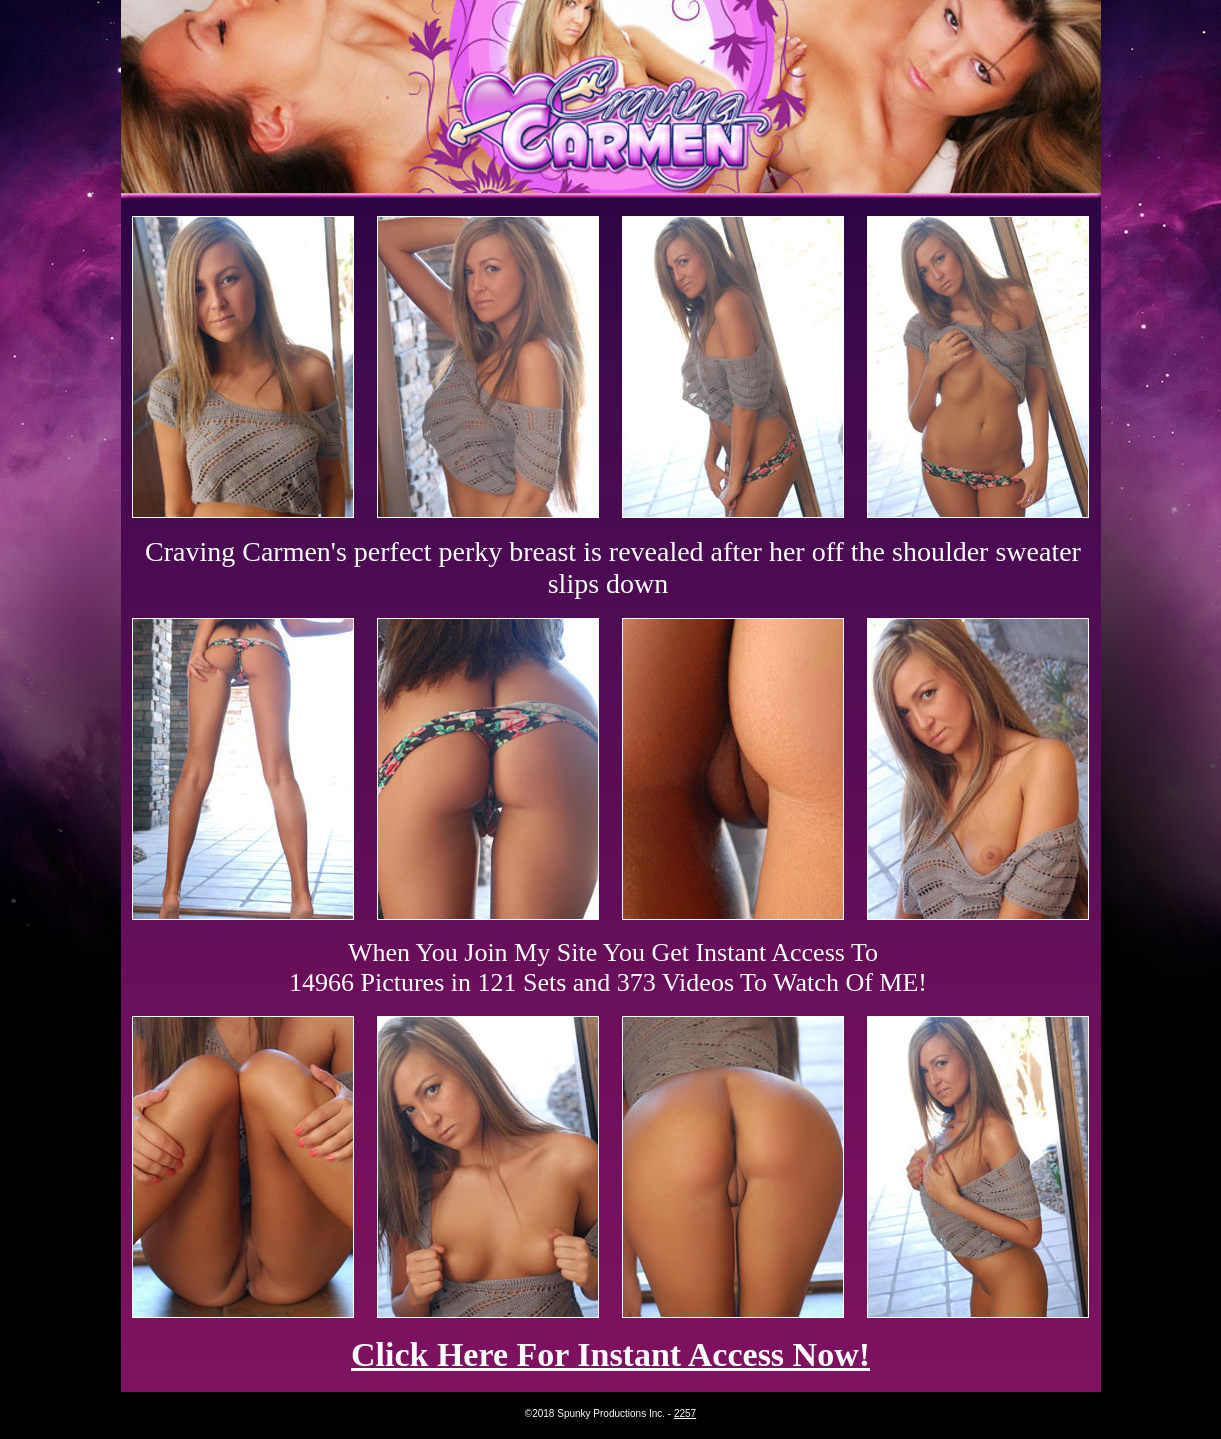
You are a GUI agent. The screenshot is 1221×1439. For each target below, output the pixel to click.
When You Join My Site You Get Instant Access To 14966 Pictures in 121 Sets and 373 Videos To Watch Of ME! (608, 967)
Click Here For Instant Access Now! (610, 1354)
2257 (685, 1413)
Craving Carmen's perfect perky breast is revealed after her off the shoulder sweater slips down (613, 567)
